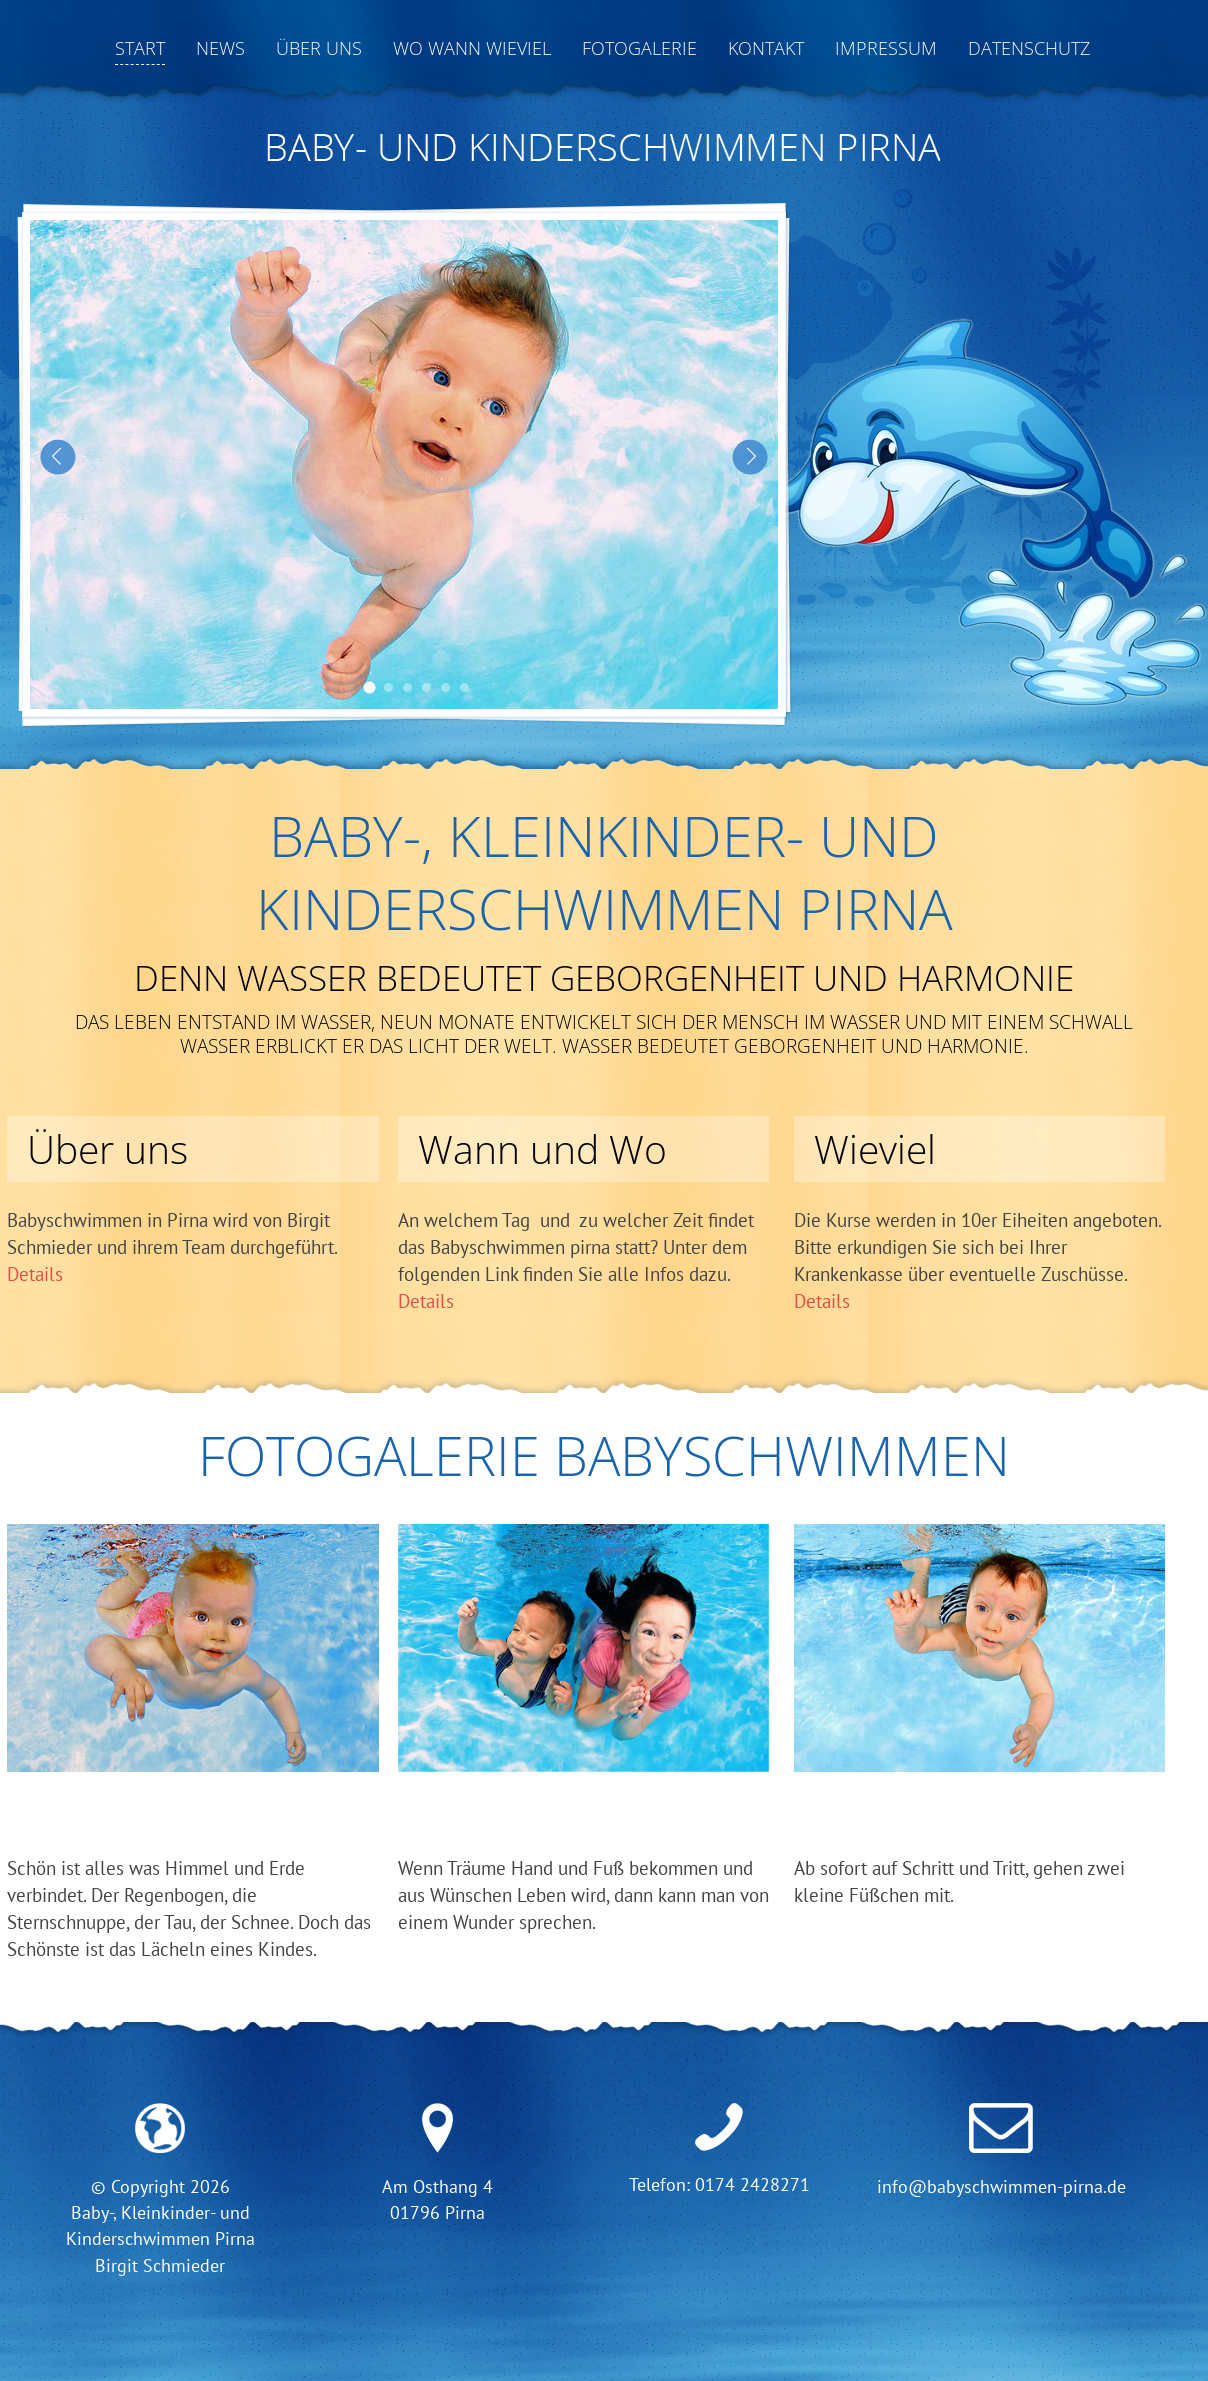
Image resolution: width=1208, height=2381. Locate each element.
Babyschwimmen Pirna (369, 687)
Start (140, 48)
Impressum (886, 48)
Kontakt (766, 48)
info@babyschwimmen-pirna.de (1001, 2186)
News (220, 48)
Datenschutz (1029, 48)
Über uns (319, 48)
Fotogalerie (639, 48)
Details (35, 1274)
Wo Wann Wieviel (472, 48)
